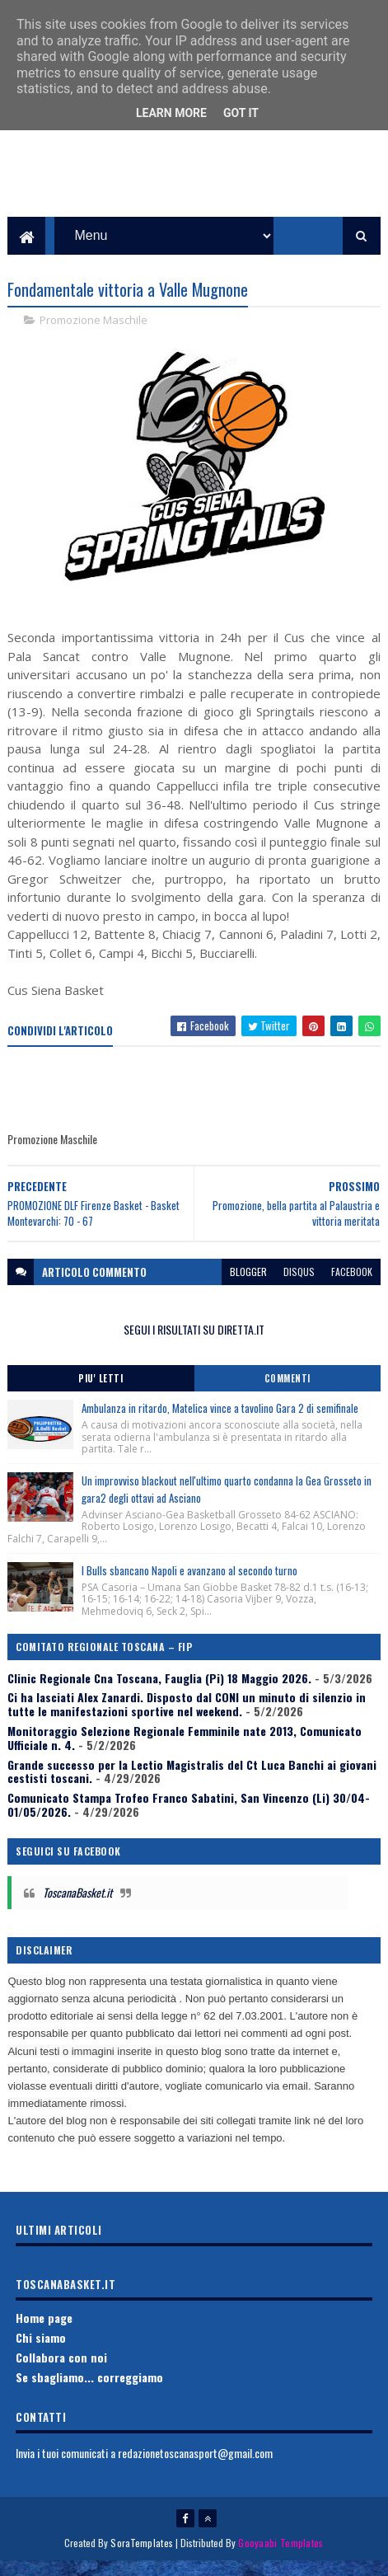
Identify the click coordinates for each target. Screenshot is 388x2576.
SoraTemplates (141, 2557)
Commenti (287, 1393)
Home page (44, 2331)
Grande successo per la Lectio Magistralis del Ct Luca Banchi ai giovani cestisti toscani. (191, 1785)
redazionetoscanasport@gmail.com (195, 2466)
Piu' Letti (100, 1393)
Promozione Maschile (93, 334)
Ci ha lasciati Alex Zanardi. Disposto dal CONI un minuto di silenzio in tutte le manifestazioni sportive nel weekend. (186, 1718)
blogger (248, 1286)
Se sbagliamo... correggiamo (89, 2391)
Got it (241, 113)
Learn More (171, 113)
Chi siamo (41, 2351)
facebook (351, 1286)
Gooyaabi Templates (280, 2557)
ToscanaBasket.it (77, 1907)
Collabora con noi (61, 2371)
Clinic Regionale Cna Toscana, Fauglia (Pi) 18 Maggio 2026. (159, 1692)
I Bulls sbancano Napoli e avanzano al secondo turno (189, 1584)
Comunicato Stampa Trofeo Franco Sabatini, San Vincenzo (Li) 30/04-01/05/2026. (188, 1818)
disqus (299, 1286)
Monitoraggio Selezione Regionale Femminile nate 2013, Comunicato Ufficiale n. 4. (184, 1751)
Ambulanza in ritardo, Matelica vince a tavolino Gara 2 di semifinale (220, 1423)
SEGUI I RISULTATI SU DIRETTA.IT (194, 1343)
